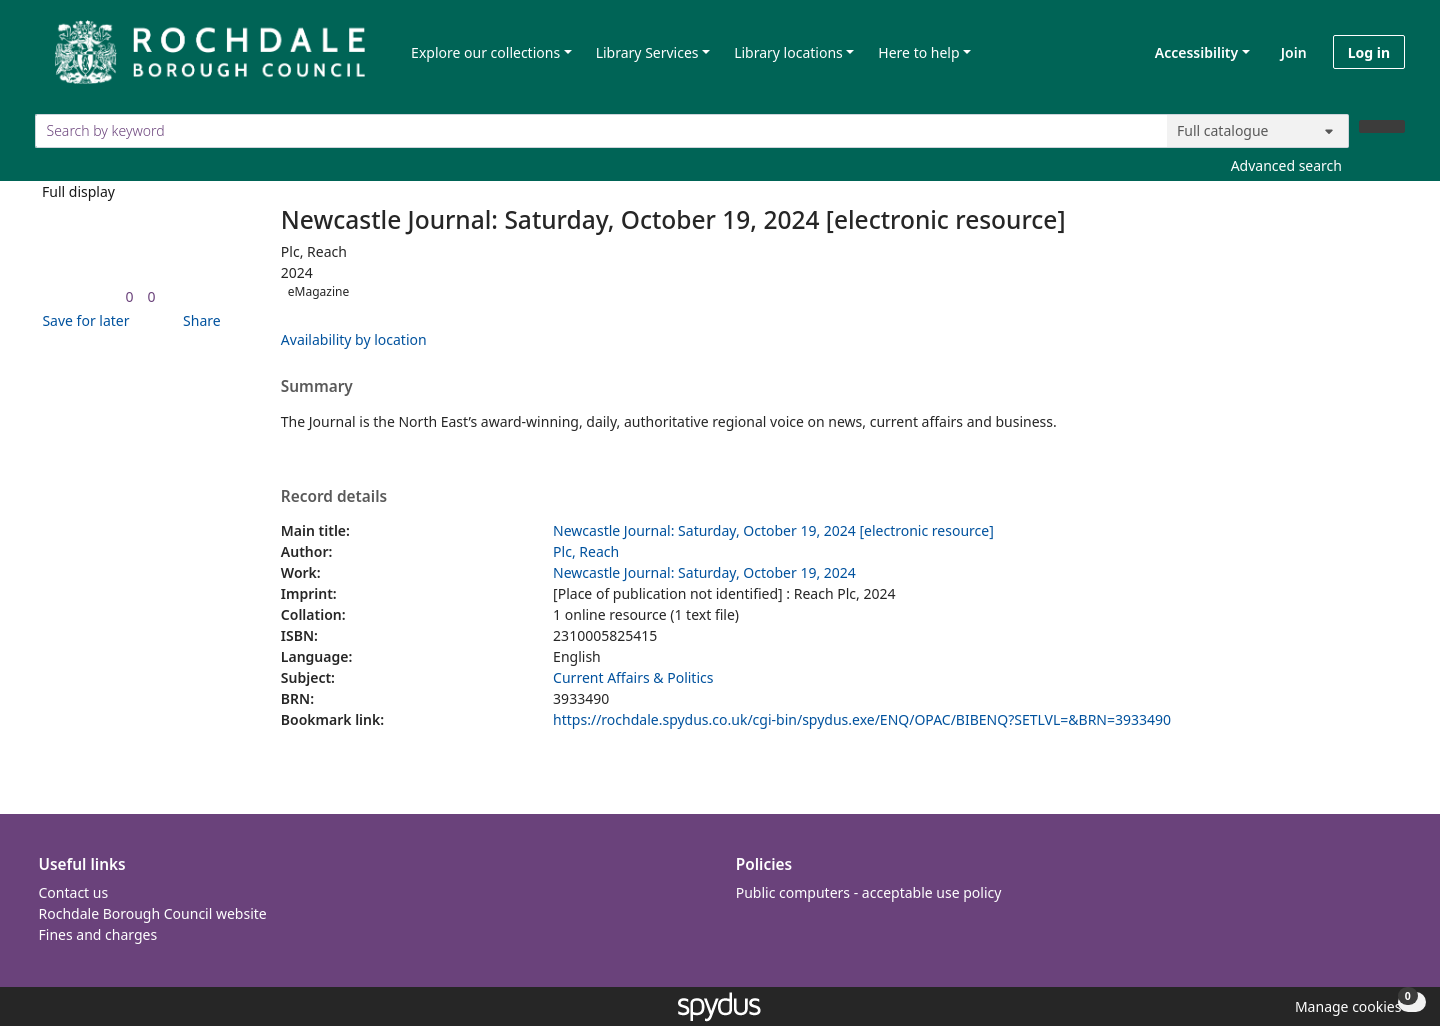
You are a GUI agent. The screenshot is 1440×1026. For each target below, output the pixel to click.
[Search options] (1258, 131)
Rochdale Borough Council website (153, 913)
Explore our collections (485, 52)
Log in (1369, 52)
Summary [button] (317, 387)
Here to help (918, 52)
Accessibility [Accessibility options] (1193, 52)
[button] (82, 320)
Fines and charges (98, 934)
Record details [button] (334, 497)
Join (1294, 52)
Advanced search (1286, 165)
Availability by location (354, 339)
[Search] (1382, 126)
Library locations (788, 52)
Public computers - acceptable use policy (869, 892)
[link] (129, 296)
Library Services (647, 52)
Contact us (74, 892)
